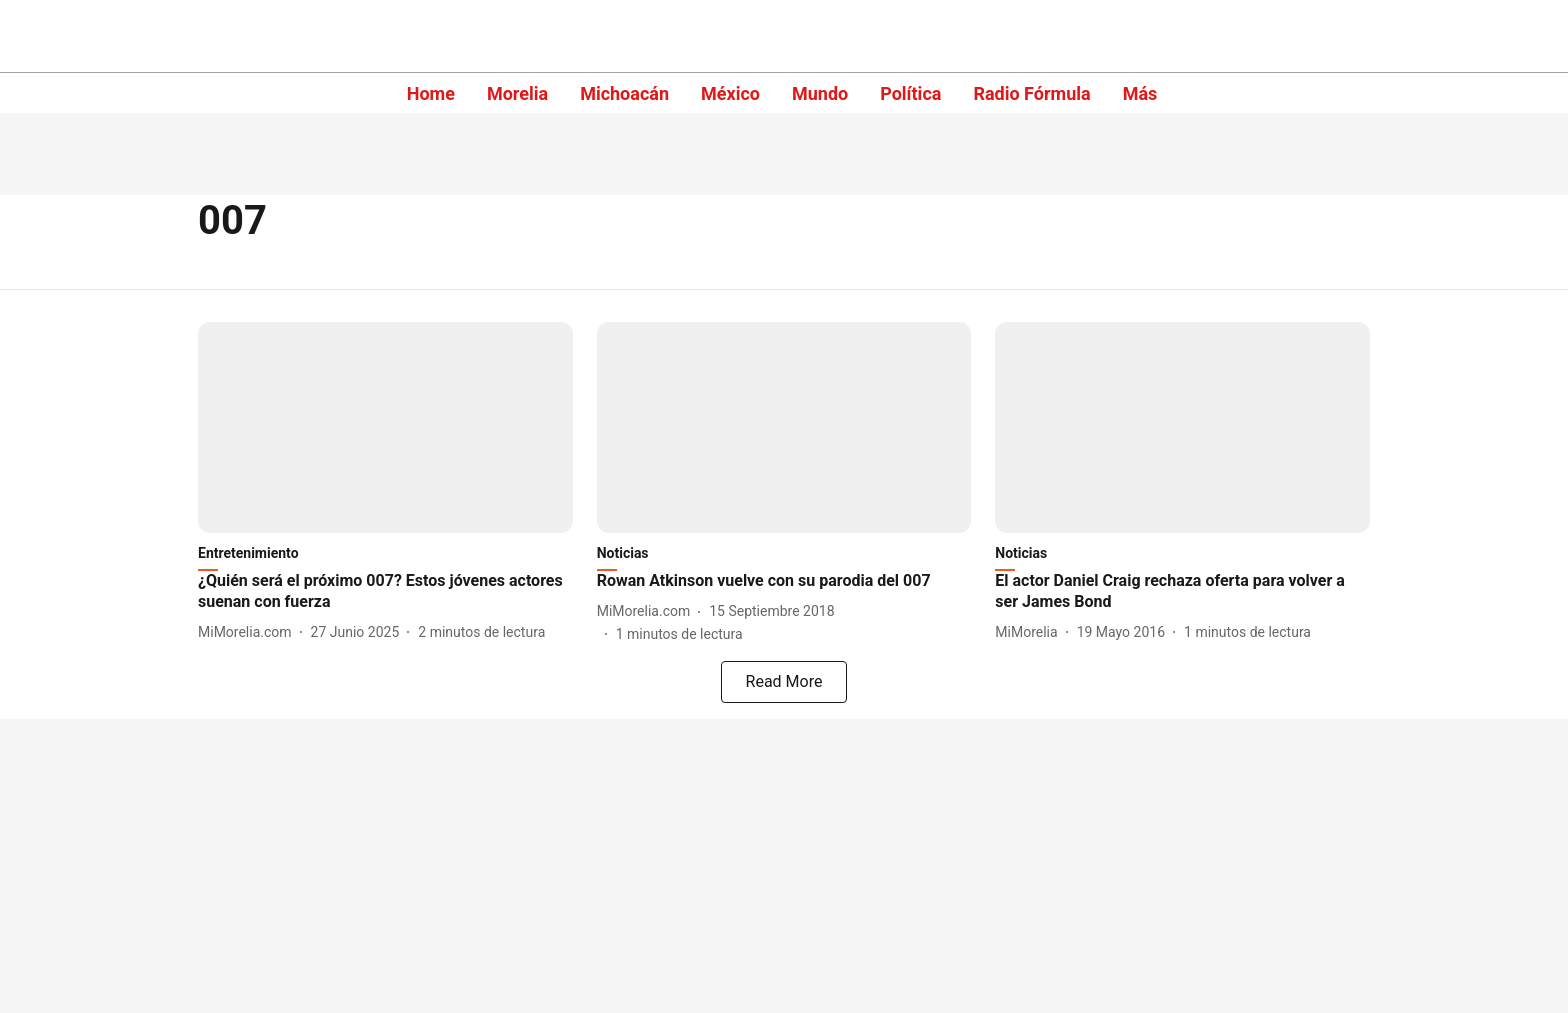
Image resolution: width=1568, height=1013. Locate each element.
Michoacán (624, 93)
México (730, 93)
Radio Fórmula (1031, 93)
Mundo (820, 93)
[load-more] (784, 682)
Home (431, 93)
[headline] (385, 592)
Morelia (517, 93)
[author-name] (249, 632)
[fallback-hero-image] (385, 427)
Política (910, 93)
